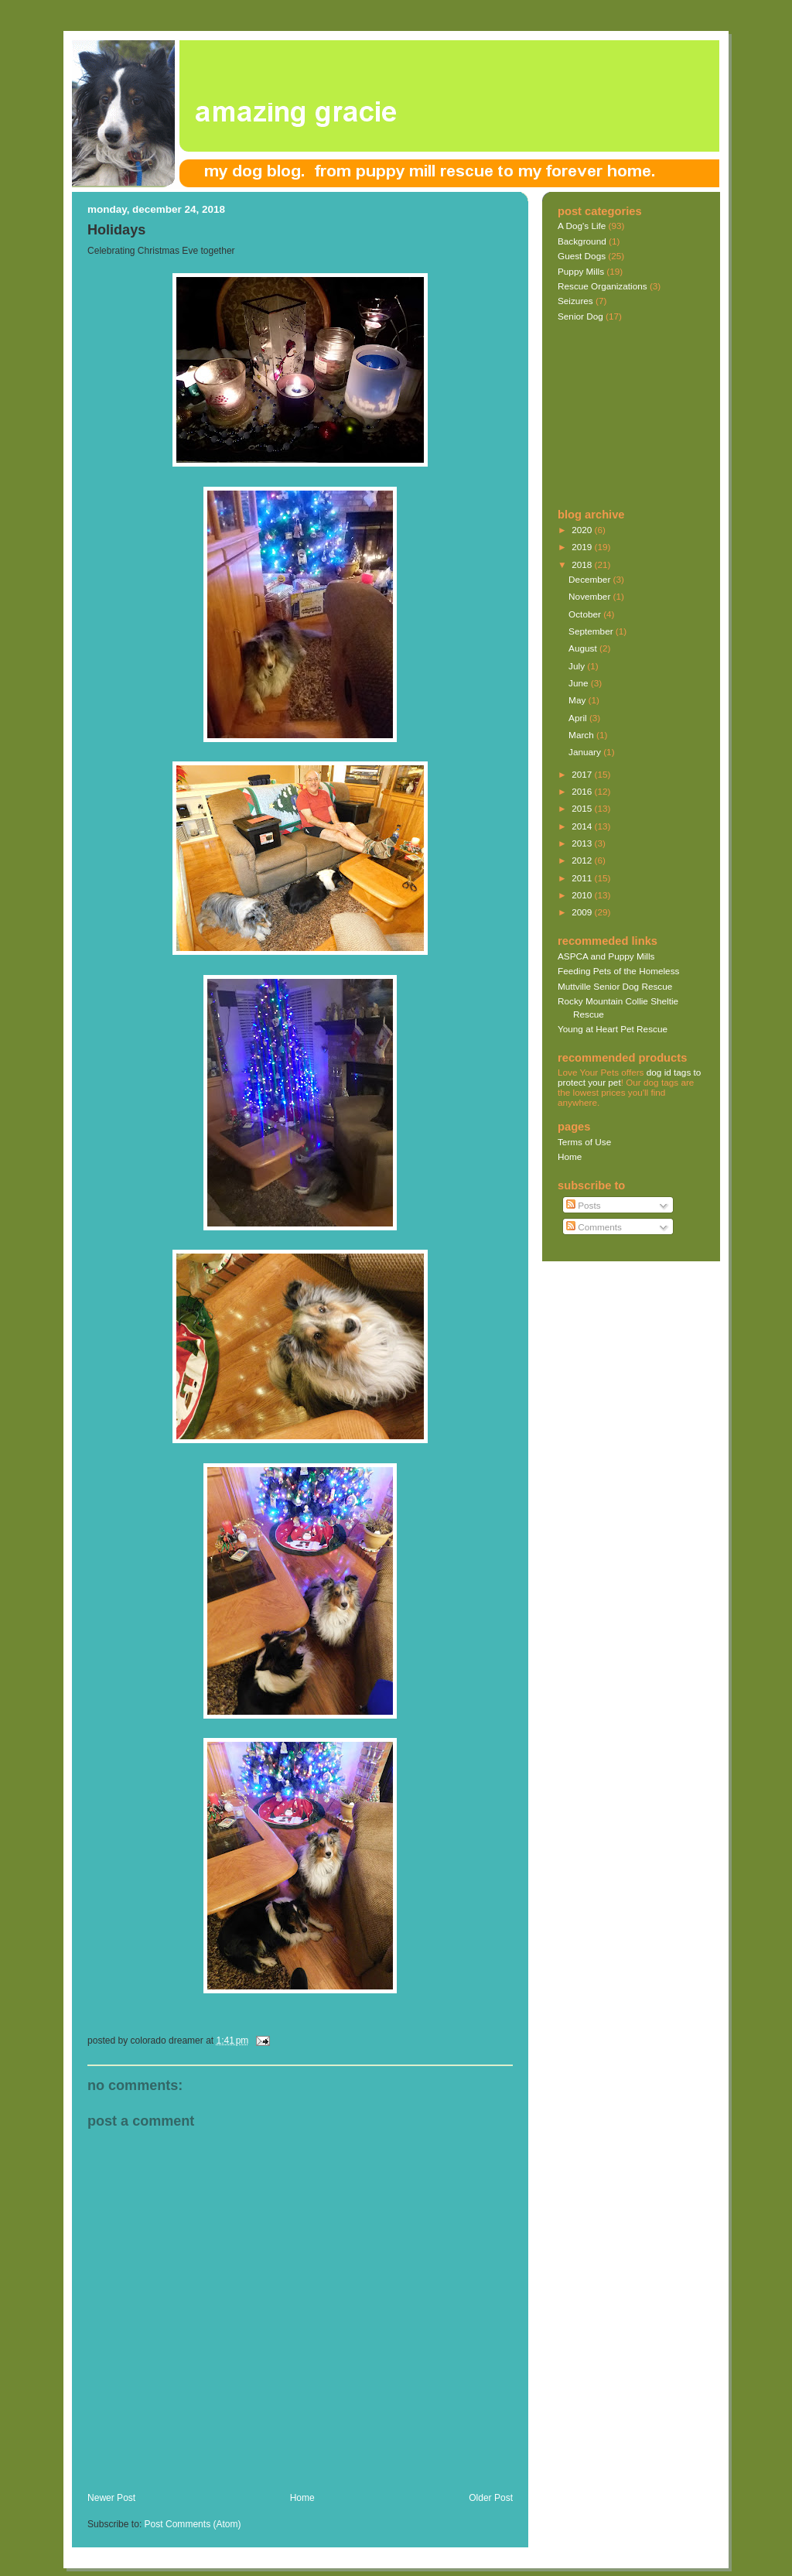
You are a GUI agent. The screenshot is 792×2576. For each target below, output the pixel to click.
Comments (594, 1227)
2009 (583, 912)
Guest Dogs (582, 256)
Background (582, 241)
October (585, 614)
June (579, 683)
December (590, 579)
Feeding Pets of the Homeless (618, 971)
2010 (583, 895)
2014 (583, 826)
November (590, 596)
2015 (583, 808)
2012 (583, 860)
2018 (583, 564)
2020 (583, 530)
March (582, 735)
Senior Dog (580, 316)
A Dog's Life (582, 226)
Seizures (575, 301)
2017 (583, 774)
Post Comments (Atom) (193, 2524)
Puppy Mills (581, 271)
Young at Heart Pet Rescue (612, 1029)
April (578, 718)
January (585, 752)
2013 (583, 843)
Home (302, 2497)
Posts (583, 1205)
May (578, 700)
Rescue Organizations (602, 286)
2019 (583, 547)
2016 (583, 791)
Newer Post (111, 2497)
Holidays (116, 230)
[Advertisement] (268, 2475)
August (583, 648)
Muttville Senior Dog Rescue (615, 986)
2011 (583, 878)
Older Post (491, 2497)
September (592, 631)
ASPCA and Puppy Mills (606, 956)
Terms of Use (584, 1142)
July (577, 666)
